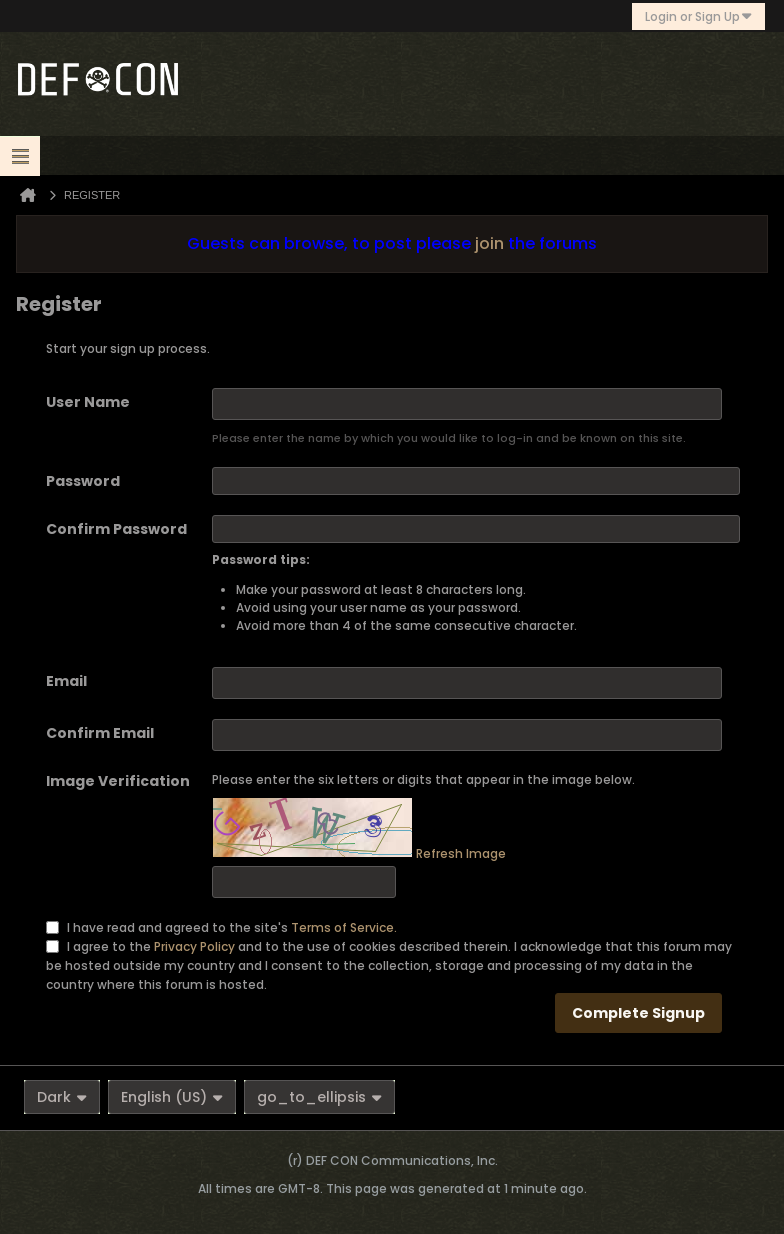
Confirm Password (116, 529)
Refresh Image (461, 853)
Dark (62, 1097)
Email (66, 681)
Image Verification (118, 781)
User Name (88, 402)
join (489, 243)
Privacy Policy (194, 945)
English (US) (172, 1097)
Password (83, 481)
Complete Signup (638, 1013)
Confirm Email (100, 733)
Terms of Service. (344, 926)
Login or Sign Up (698, 16)
